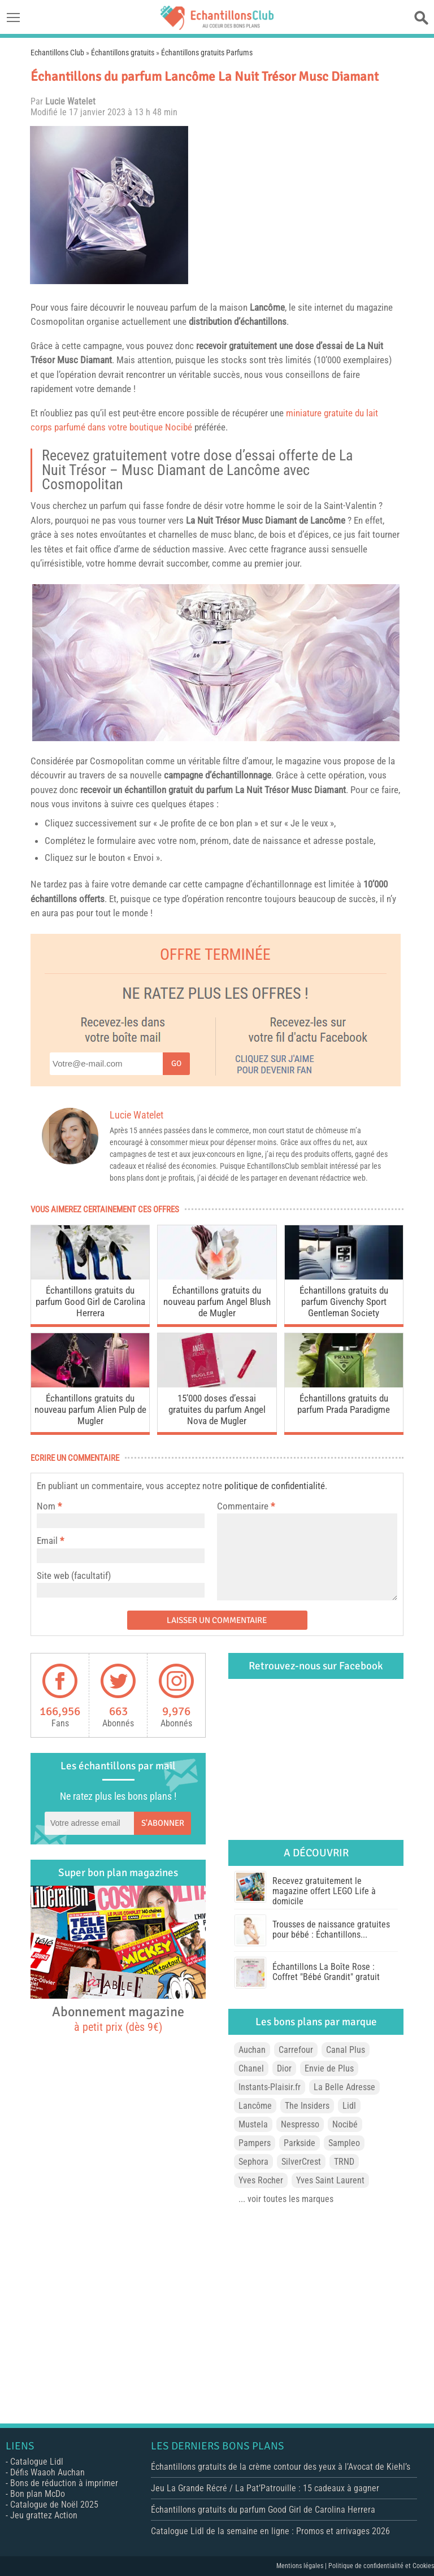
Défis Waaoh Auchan (47, 2472)
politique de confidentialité (274, 1485)
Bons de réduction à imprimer (64, 2483)
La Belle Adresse (344, 2087)
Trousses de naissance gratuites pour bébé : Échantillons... (331, 1929)
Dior (284, 2068)
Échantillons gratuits (122, 52)
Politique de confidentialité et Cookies (381, 2566)
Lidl (349, 2105)
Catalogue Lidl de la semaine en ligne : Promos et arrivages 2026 (270, 2531)
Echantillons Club (57, 52)
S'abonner (162, 1823)
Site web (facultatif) (74, 1575)
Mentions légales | (302, 2566)
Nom (46, 1506)
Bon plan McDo (37, 2493)
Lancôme (267, 307)
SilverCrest (301, 2161)
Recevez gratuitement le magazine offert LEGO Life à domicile (324, 1891)
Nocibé (345, 2124)
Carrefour (296, 2049)
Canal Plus (345, 2049)
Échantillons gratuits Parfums (207, 52)
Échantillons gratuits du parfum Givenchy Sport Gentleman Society (344, 1302)
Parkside (299, 2143)
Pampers (254, 2143)
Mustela (253, 2124)
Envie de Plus (329, 2068)
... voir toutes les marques (285, 2199)
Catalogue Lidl (36, 2461)
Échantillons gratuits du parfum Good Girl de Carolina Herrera (90, 1302)
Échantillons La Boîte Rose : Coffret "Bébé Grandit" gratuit (326, 1971)
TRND (344, 2161)
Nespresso (300, 2124)
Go (176, 1063)
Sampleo (344, 2143)
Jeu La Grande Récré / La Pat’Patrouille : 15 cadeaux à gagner (265, 2488)
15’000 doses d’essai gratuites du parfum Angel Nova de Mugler (217, 1409)
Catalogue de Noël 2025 (54, 2504)
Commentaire (246, 1506)
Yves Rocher (260, 2180)
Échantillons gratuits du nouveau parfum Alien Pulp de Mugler (90, 1409)
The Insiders (307, 2105)
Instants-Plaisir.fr (269, 2087)
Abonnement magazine (118, 2018)
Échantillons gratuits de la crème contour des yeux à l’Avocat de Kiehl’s (280, 2466)
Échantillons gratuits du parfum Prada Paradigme (343, 1404)
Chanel (251, 2068)
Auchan (252, 2049)
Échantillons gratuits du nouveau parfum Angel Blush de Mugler (217, 1302)
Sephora (253, 2161)
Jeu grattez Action (43, 2515)
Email (47, 1540)
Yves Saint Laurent (330, 2180)
